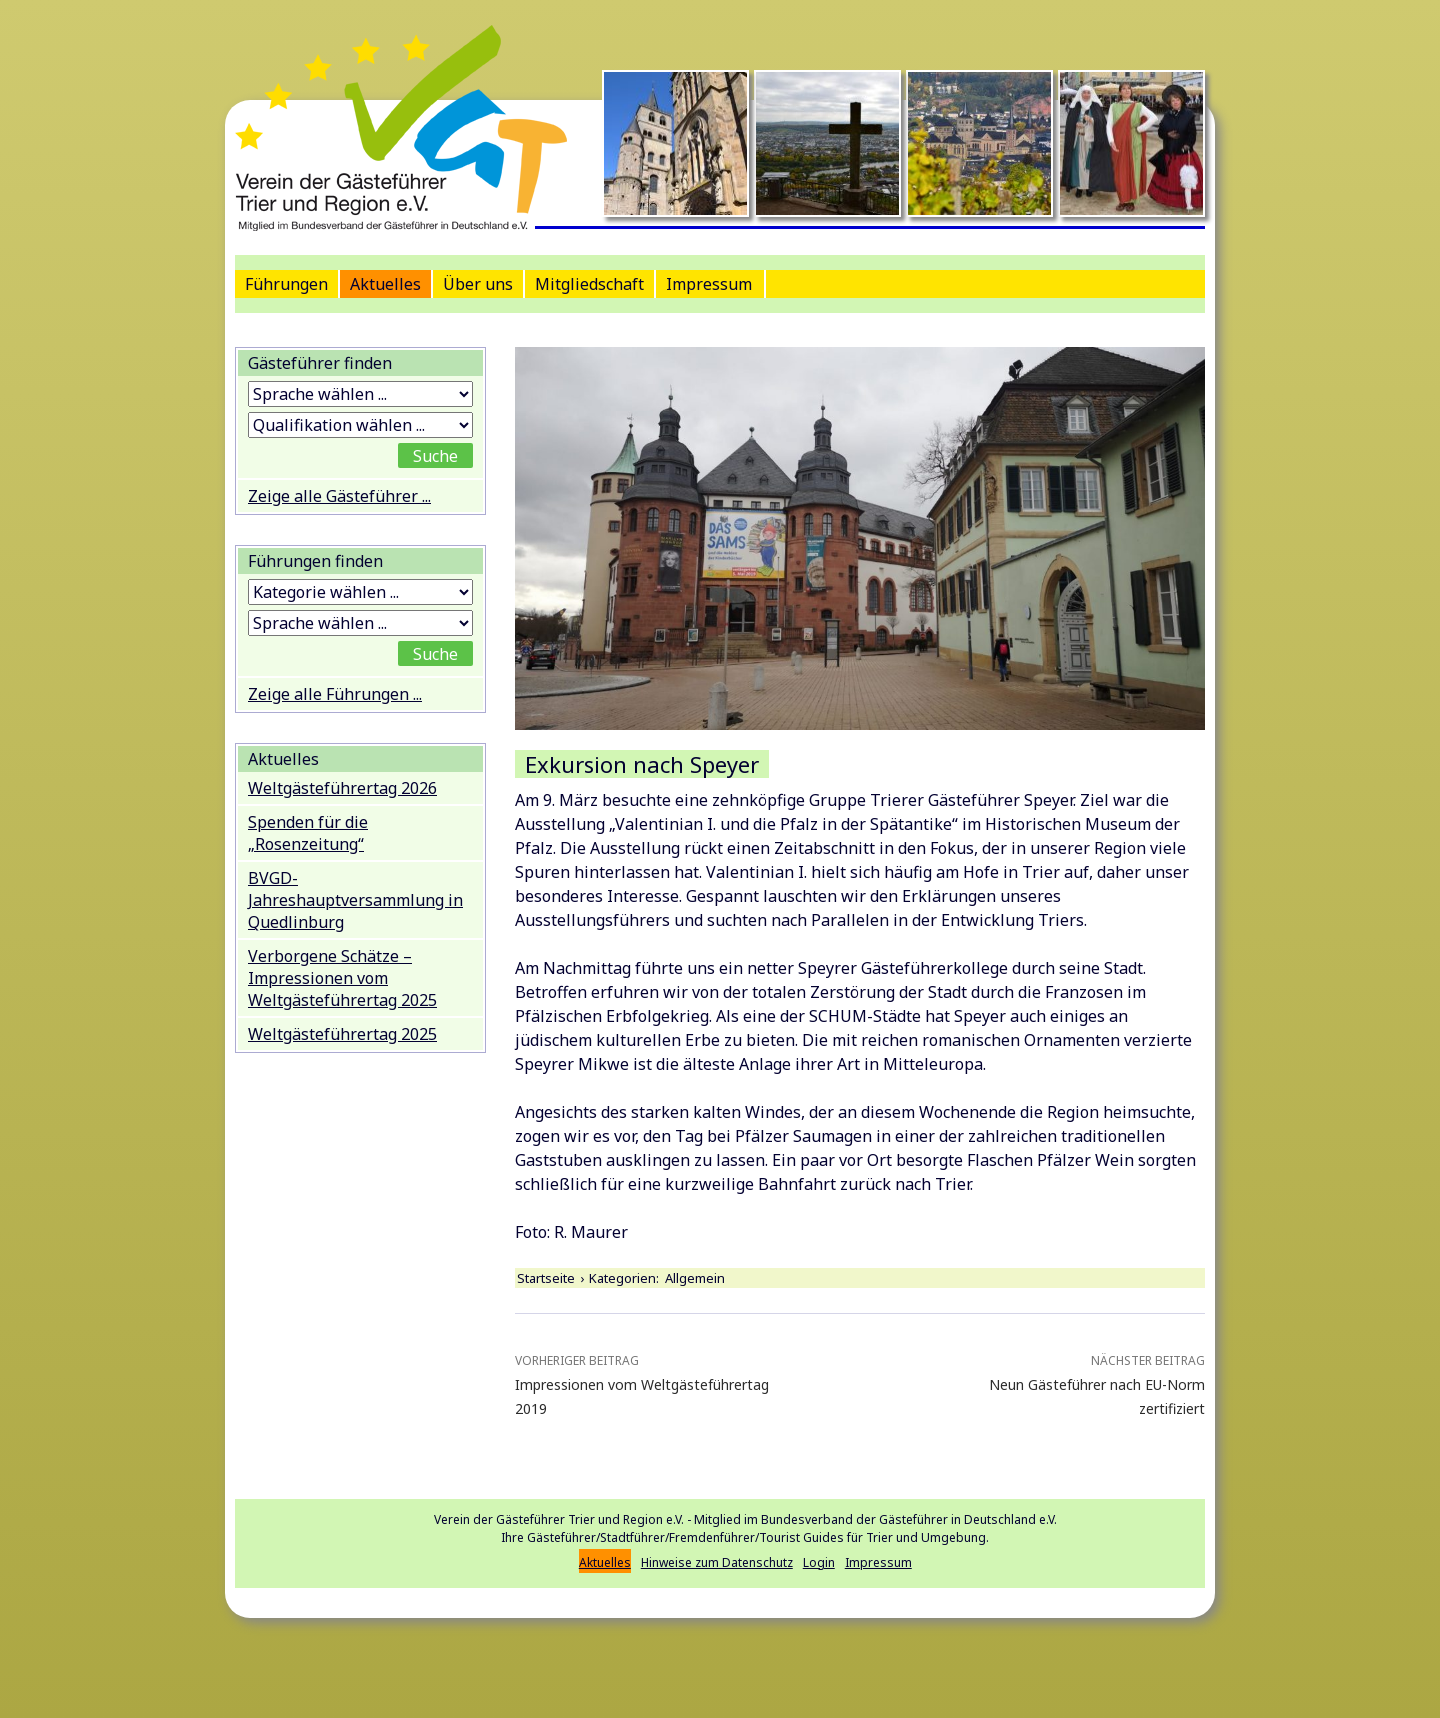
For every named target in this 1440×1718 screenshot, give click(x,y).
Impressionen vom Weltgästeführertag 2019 (653, 1383)
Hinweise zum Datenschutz (717, 1562)
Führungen (286, 284)
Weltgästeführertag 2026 (342, 788)
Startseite (546, 1278)
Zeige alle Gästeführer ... (339, 496)
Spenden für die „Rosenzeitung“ (308, 833)
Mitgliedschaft (589, 284)
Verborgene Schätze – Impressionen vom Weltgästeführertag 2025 (342, 978)
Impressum (709, 284)
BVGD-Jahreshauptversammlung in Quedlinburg (355, 900)
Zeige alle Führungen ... (335, 694)
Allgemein (695, 1278)
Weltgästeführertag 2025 (342, 1034)
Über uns (478, 284)
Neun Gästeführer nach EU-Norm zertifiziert (1067, 1383)
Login (819, 1562)
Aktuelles (385, 284)
